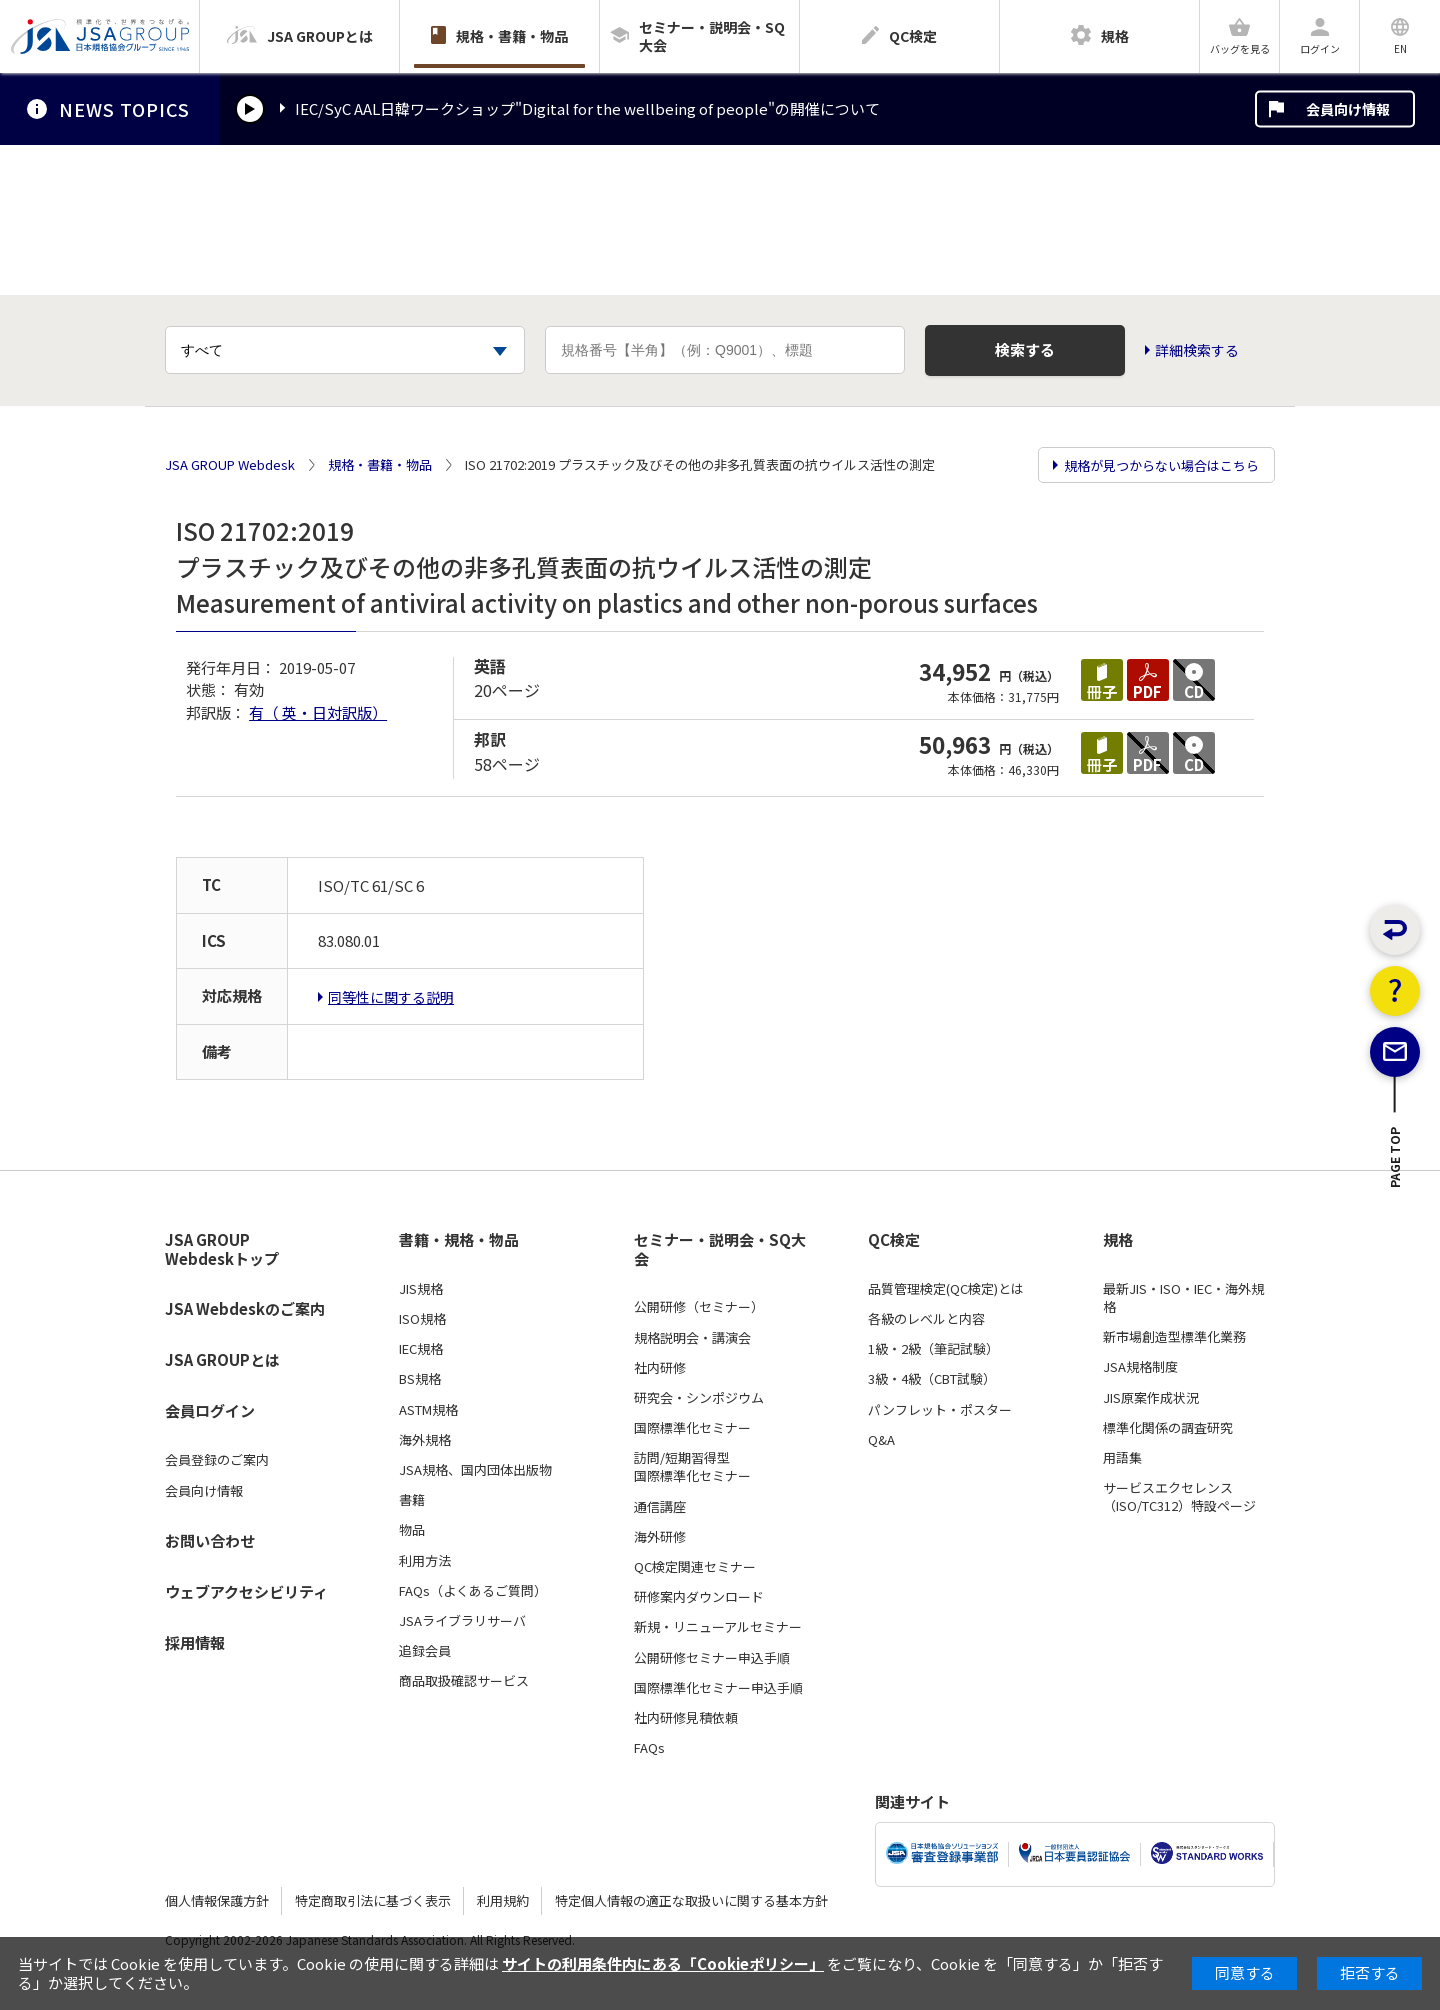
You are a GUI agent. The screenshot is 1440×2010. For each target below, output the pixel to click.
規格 (1118, 1240)
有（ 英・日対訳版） (318, 712)
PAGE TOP (1395, 1204)
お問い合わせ (210, 1540)
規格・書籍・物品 (380, 465)
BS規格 (420, 1379)
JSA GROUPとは (222, 1359)
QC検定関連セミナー (695, 1567)
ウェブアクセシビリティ (246, 1591)
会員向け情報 (1348, 109)
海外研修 (660, 1537)
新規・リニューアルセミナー (718, 1627)
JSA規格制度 (1140, 1367)
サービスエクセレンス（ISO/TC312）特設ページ (1179, 1497)
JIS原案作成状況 (1151, 1398)
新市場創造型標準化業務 (1174, 1337)
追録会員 (425, 1651)
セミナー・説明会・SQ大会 (720, 1249)
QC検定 (894, 1240)
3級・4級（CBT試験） (932, 1379)
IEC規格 (421, 1349)
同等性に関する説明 (391, 997)
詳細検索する (1197, 350)
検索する (1025, 349)
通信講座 (660, 1507)
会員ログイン (210, 1410)
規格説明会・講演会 (692, 1338)
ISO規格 (422, 1319)
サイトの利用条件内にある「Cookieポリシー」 (663, 1963)
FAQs (649, 1748)
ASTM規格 (428, 1410)
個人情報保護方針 (217, 1900)
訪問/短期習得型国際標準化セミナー (692, 1467)
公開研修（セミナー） (699, 1307)
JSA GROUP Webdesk (230, 465)
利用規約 (503, 1900)
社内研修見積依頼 (686, 1718)
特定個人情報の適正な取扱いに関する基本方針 (691, 1900)
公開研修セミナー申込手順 (712, 1658)
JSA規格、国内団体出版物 (475, 1470)
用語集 (1122, 1458)
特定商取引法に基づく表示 (373, 1900)
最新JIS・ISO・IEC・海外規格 (1183, 1298)
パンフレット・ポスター (940, 1410)
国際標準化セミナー (692, 1428)
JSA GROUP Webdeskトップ (222, 1249)
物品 (412, 1530)
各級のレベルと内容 (926, 1319)
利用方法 (425, 1561)
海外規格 (425, 1440)
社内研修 (660, 1368)
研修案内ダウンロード (699, 1597)
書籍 (412, 1500)
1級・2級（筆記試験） (933, 1349)
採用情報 (195, 1642)
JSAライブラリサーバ (462, 1621)
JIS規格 (421, 1289)
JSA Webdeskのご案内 (245, 1308)
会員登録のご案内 (217, 1460)
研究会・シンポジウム (699, 1398)
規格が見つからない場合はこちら (1161, 465)
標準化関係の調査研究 (1168, 1428)
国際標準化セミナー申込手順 (718, 1688)
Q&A (881, 1440)
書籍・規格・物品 (459, 1240)
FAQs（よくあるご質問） (473, 1591)
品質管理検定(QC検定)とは (946, 1289)
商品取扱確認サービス (464, 1681)
